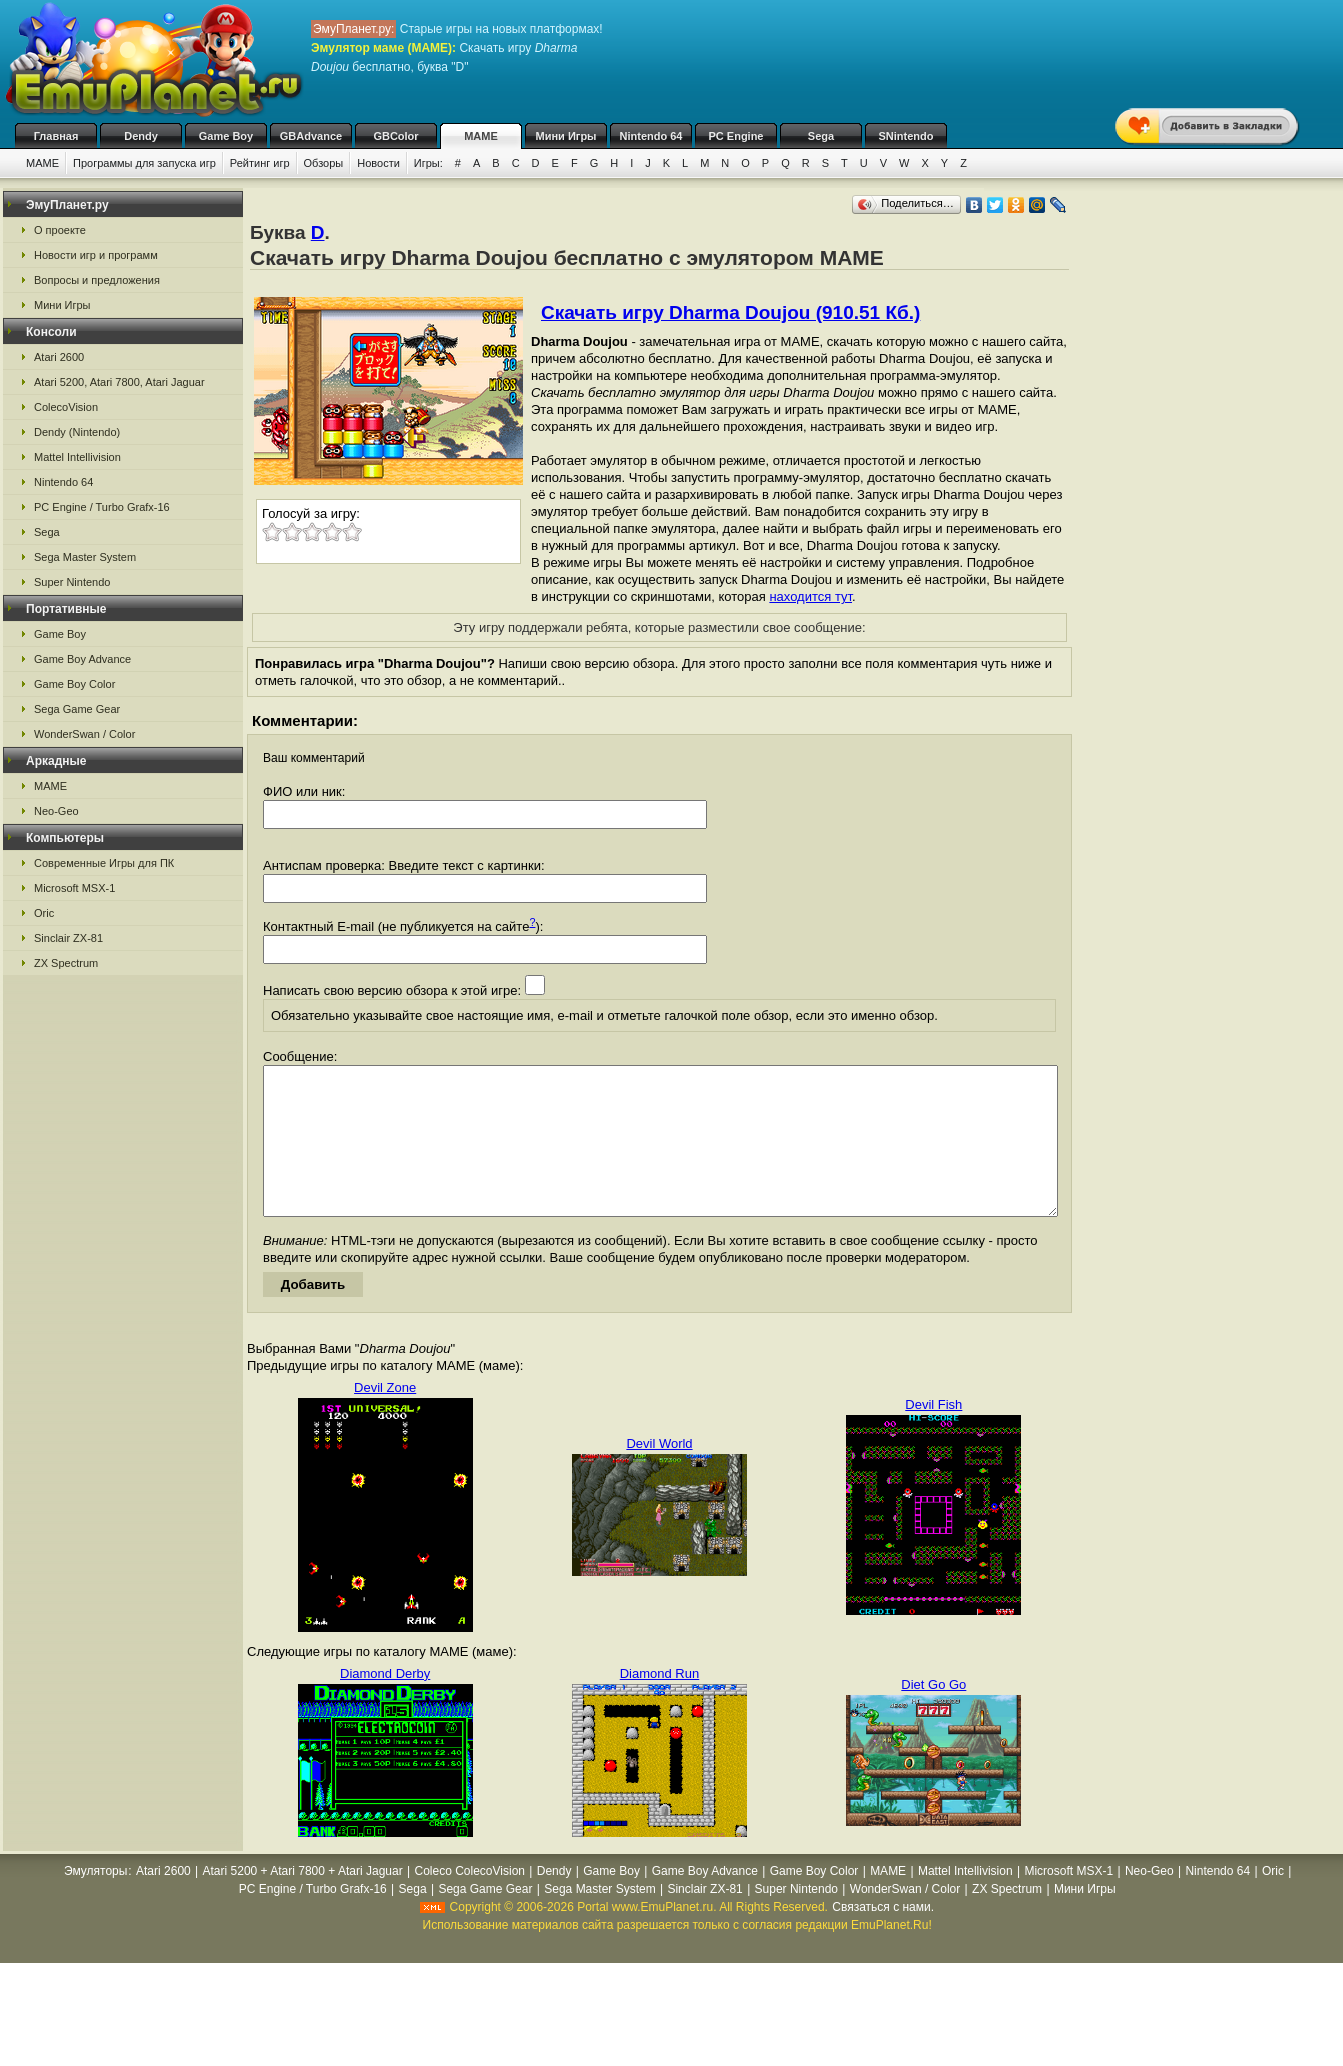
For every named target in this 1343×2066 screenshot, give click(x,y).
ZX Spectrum (66, 963)
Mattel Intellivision (77, 457)
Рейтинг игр (260, 163)
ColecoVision (66, 407)
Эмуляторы (95, 1901)
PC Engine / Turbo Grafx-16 (102, 507)
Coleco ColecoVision (469, 1901)
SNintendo (906, 136)
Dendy (141, 136)
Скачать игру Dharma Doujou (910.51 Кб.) (730, 312)
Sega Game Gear (77, 709)
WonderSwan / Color (84, 734)
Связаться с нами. (883, 1937)
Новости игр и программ (96, 255)
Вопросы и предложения (97, 280)
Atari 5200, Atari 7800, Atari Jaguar (119, 382)
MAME (481, 136)
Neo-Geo (56, 811)
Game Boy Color (74, 684)
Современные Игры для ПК (104, 863)
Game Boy (226, 136)
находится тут (810, 596)
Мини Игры (566, 136)
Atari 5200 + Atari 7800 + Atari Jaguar (303, 1901)
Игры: (428, 163)
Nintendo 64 (651, 136)
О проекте (60, 230)
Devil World (659, 1473)
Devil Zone (385, 1417)
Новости (378, 163)
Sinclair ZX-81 (68, 938)
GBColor (395, 136)
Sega (821, 136)
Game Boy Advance (82, 659)
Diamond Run (660, 1703)
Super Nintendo (72, 582)
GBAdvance (311, 136)
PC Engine (735, 136)
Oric (44, 913)
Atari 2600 (59, 357)
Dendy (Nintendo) (77, 432)
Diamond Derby (385, 1703)
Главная (56, 136)
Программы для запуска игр (144, 163)
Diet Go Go (933, 1714)
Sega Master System (85, 557)
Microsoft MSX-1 (74, 888)
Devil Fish (933, 1434)
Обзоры (324, 163)
